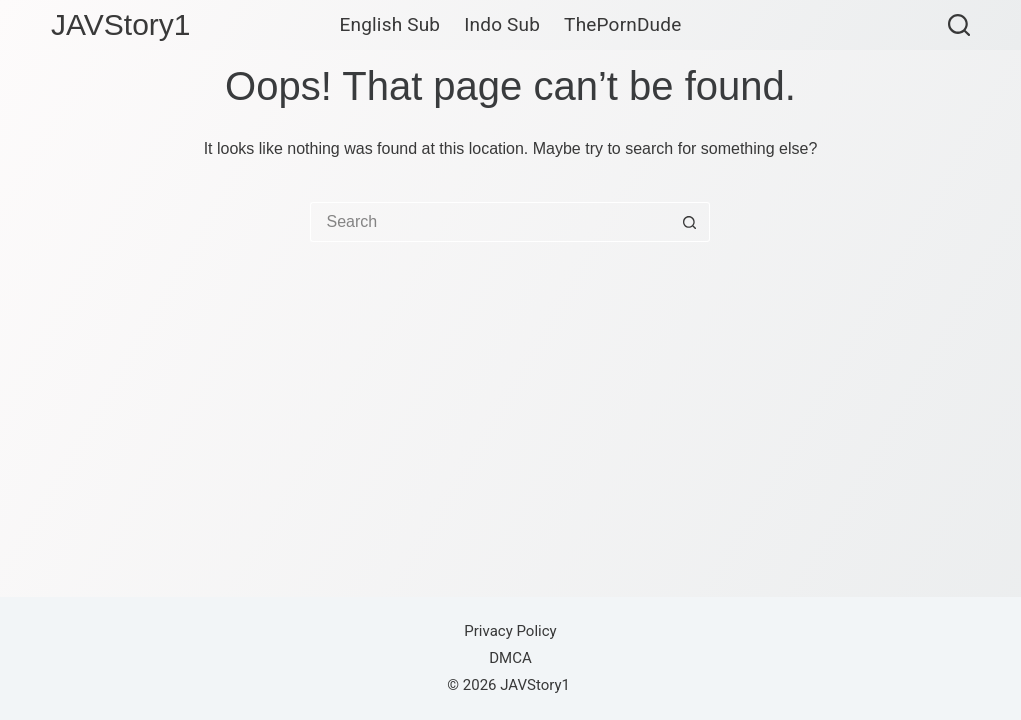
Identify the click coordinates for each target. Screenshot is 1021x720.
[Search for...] (490, 222)
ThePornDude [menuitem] (622, 25)
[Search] (959, 25)
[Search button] (690, 222)
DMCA (510, 658)
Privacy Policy (510, 631)
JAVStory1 (121, 24)
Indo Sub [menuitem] (502, 25)
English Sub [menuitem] (390, 25)
